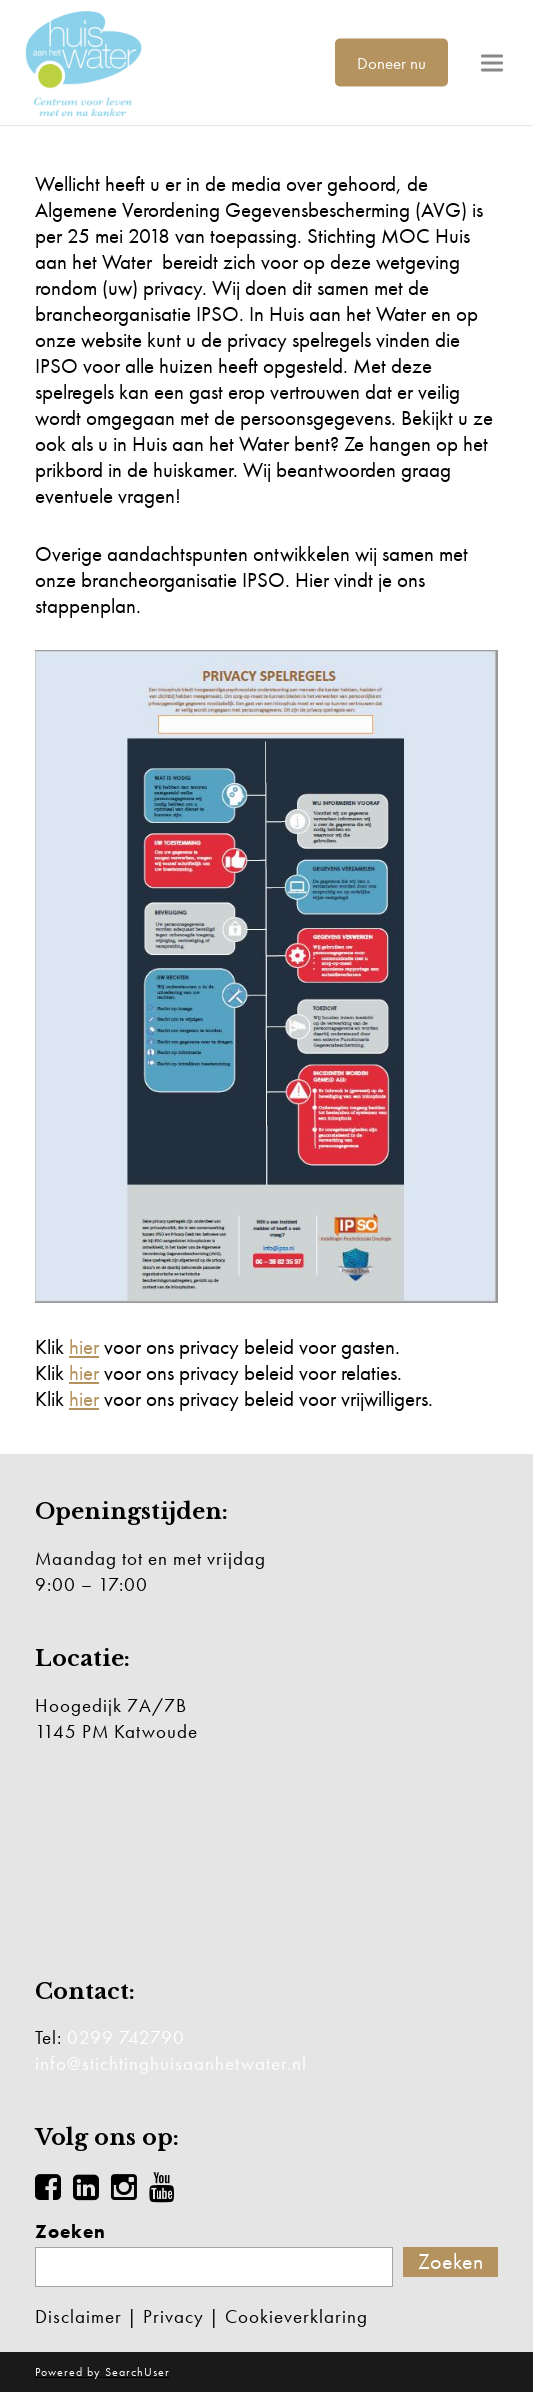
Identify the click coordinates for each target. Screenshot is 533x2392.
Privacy (173, 2316)
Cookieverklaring (296, 2316)
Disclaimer (78, 2316)
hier (84, 1346)
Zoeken (70, 2232)
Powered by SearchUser (102, 2372)
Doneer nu (391, 62)
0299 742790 (126, 2037)
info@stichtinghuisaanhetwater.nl (171, 2063)
